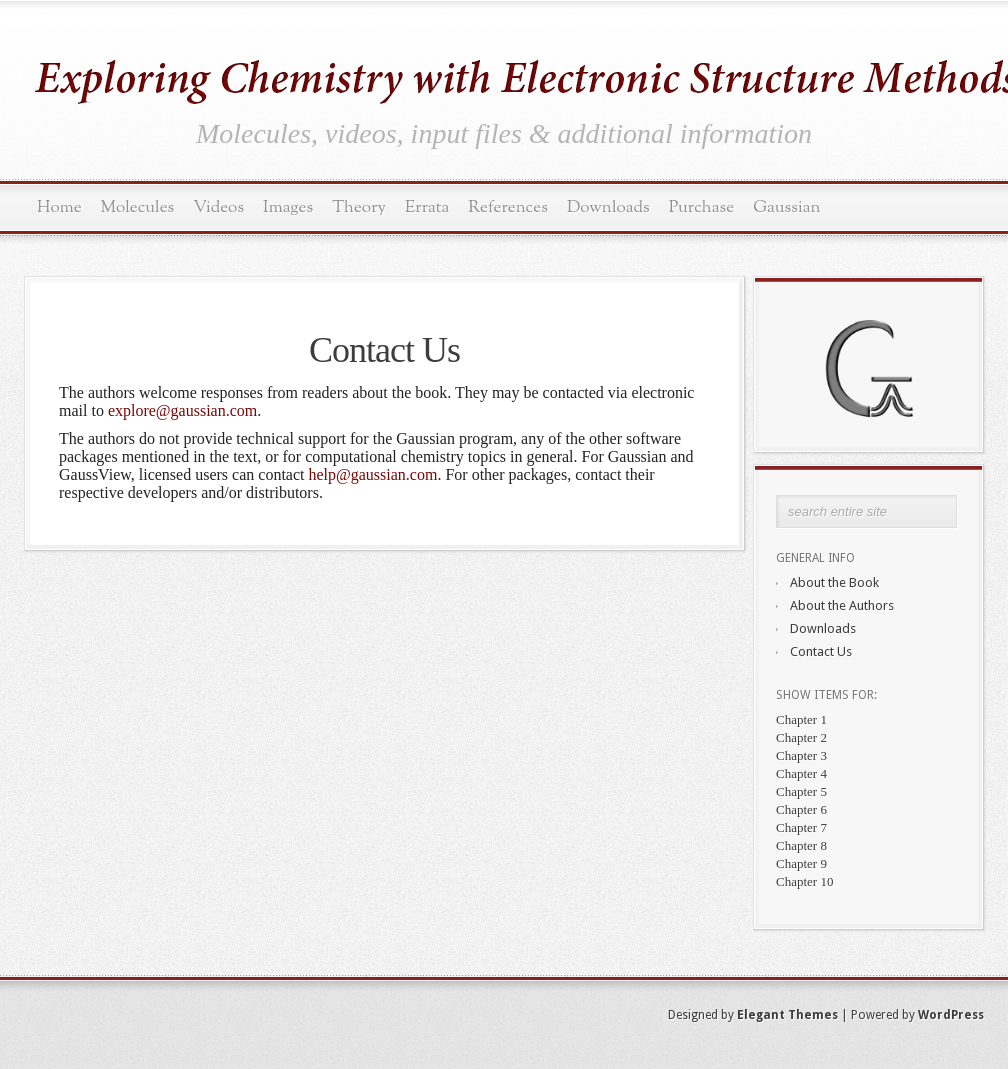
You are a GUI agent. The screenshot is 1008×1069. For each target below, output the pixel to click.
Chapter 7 (801, 827)
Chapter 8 (801, 845)
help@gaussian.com (372, 474)
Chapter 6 (801, 809)
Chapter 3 (801, 755)
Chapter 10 (804, 881)
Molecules (138, 207)
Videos (218, 207)
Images (288, 207)
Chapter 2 (801, 737)
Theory (359, 207)
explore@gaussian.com (182, 410)
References (508, 207)
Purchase (702, 207)
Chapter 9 (801, 863)
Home (59, 207)
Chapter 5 (801, 791)
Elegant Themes (787, 1015)
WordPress (951, 1015)
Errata (427, 207)
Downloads (608, 207)
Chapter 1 (801, 719)
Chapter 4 (801, 773)
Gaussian (786, 207)
